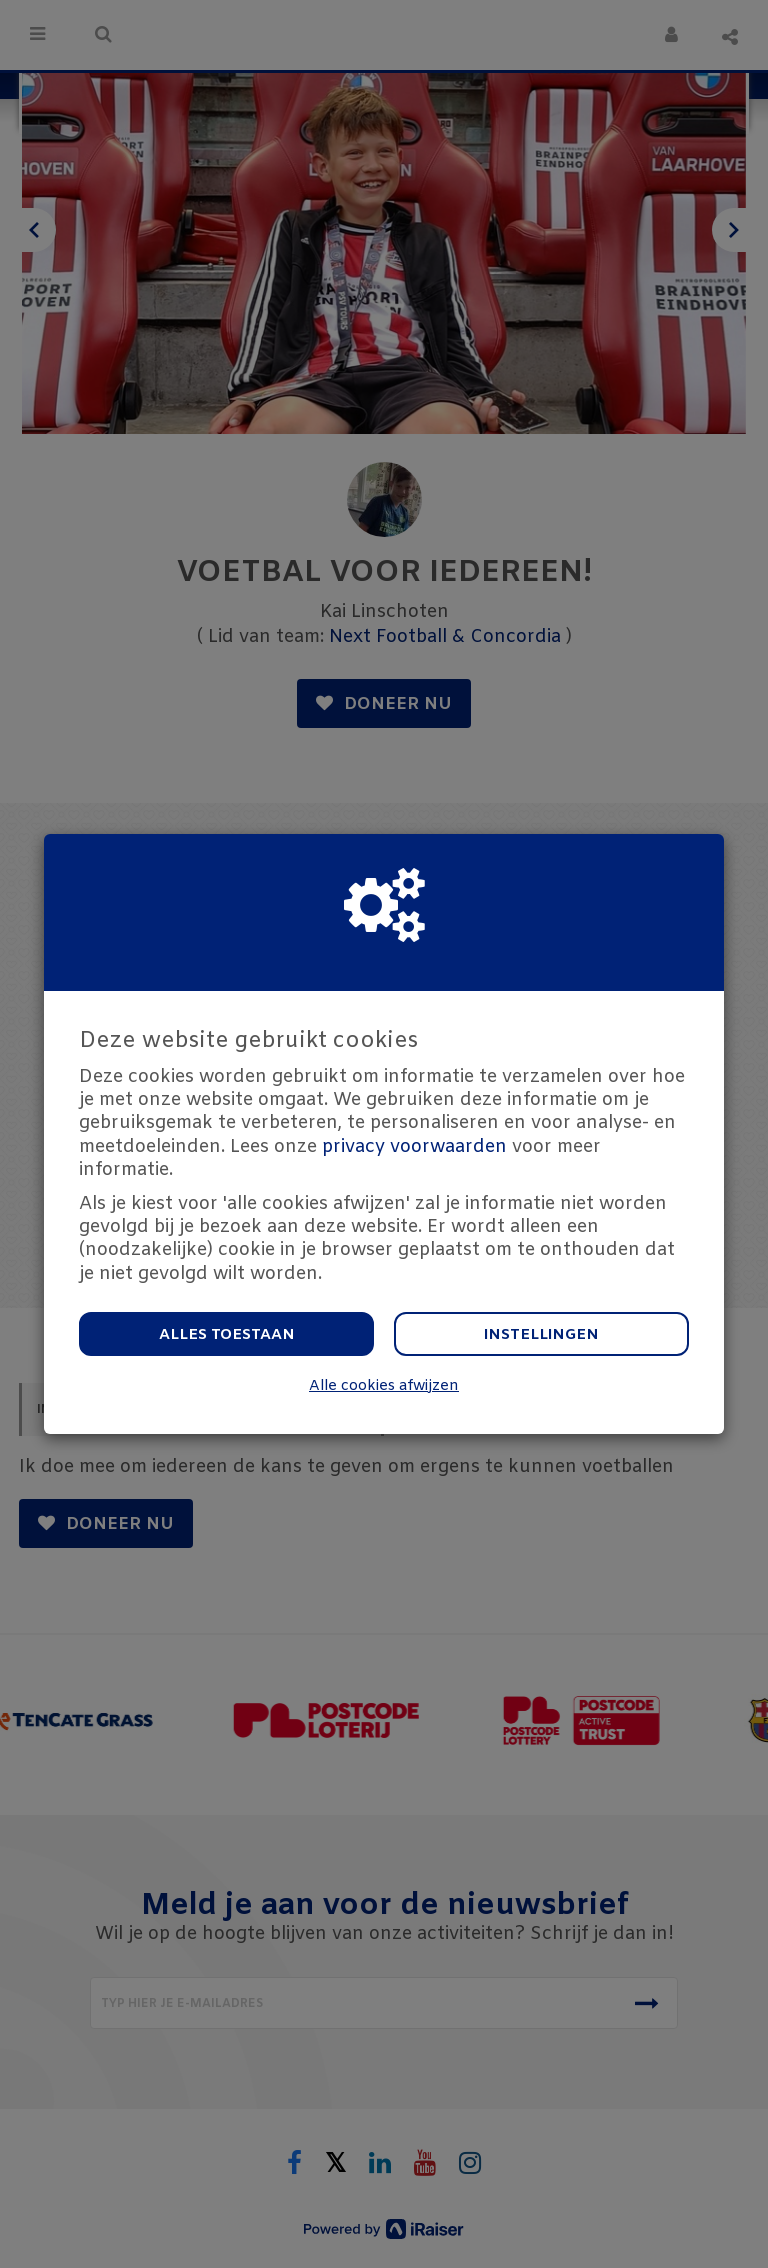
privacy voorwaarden (414, 1147)
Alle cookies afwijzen (384, 1386)
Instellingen (541, 1335)
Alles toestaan (227, 1335)
